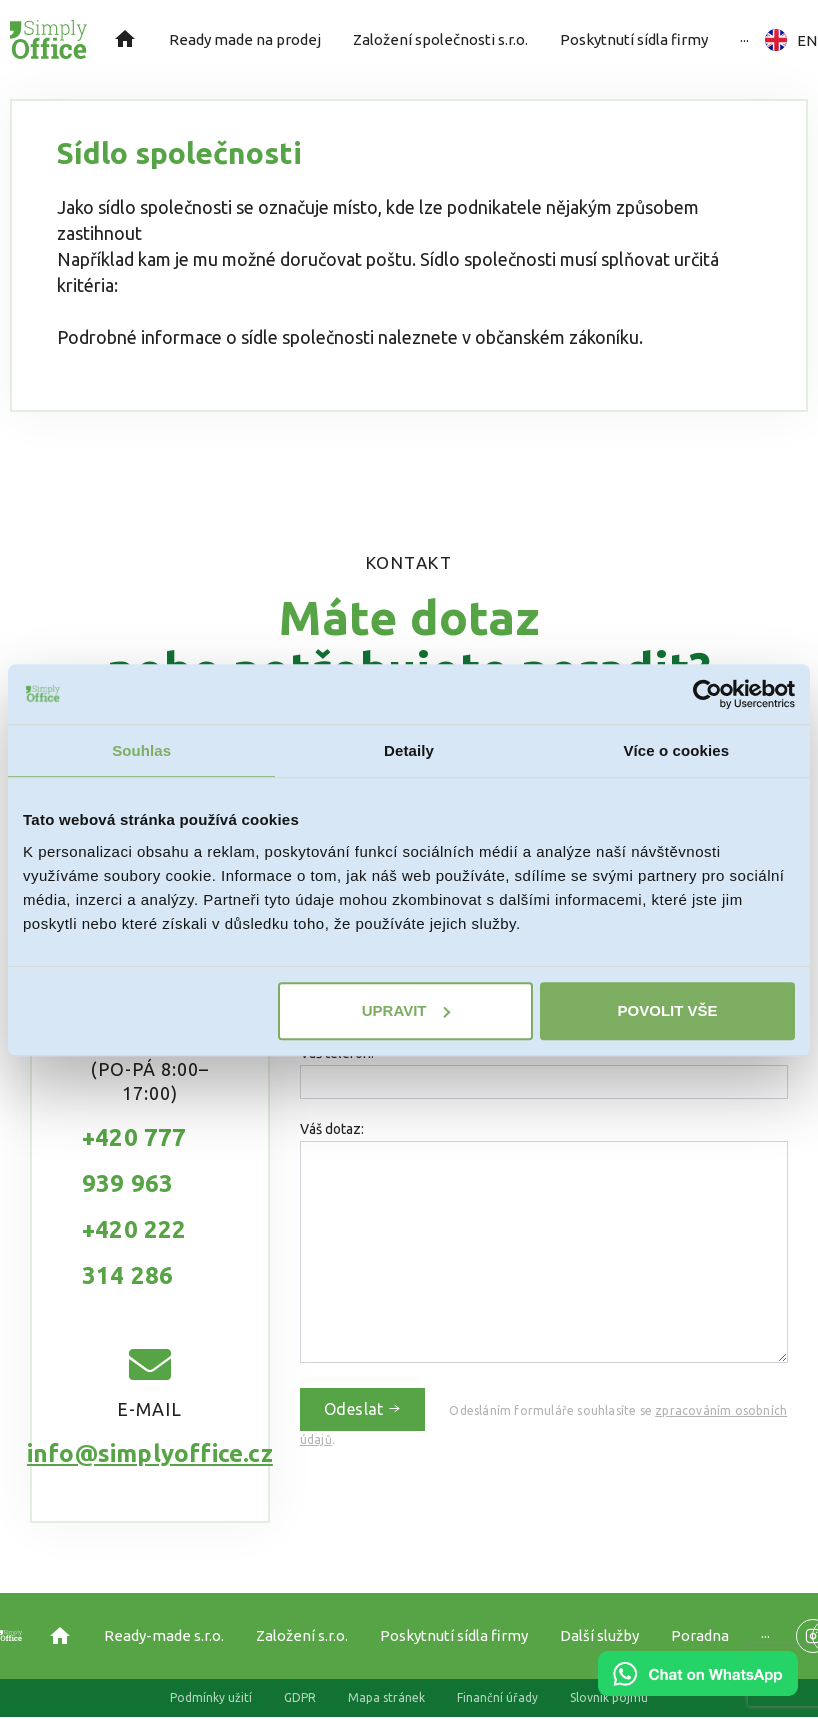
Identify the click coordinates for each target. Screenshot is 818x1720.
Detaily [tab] (409, 750)
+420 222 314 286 (134, 1252)
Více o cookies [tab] (677, 750)
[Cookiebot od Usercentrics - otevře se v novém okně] (707, 694)
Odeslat (363, 1409)
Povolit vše (668, 1010)
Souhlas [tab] (141, 750)
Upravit (406, 1010)
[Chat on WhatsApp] (698, 1689)
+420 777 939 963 (134, 1160)
